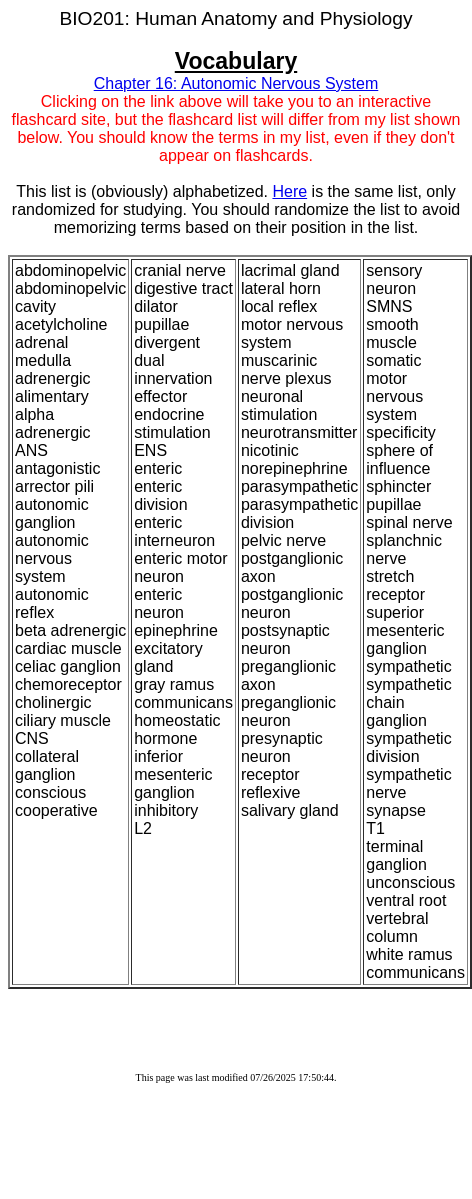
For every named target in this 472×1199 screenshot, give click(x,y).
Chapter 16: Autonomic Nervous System (236, 83)
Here (289, 191)
